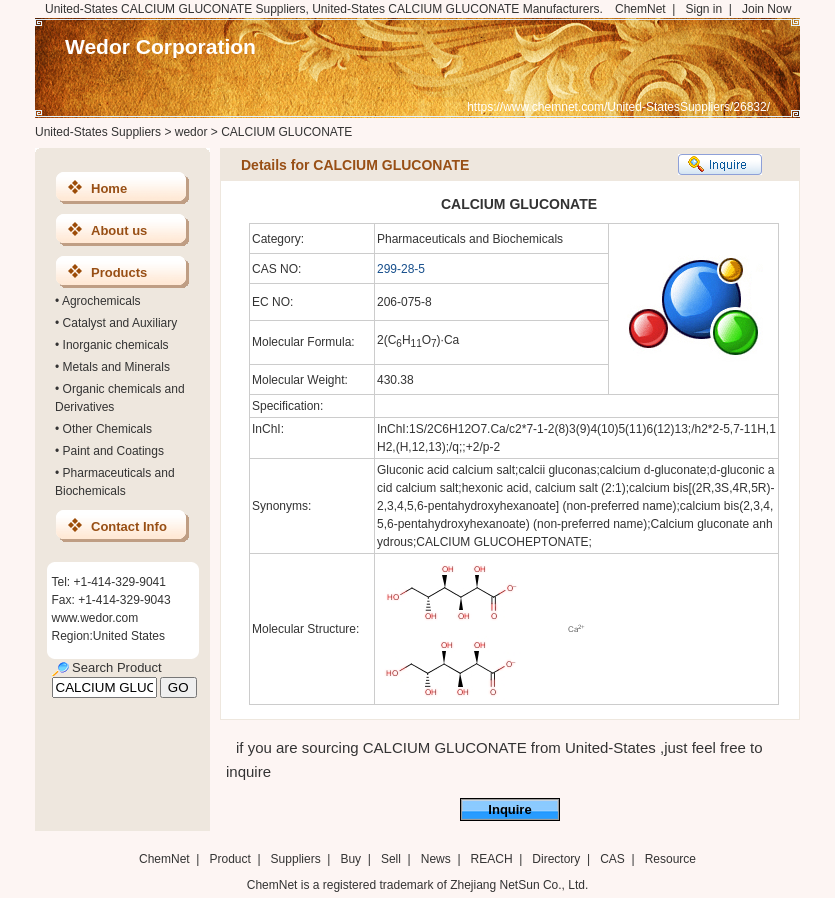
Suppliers (296, 859)
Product (231, 859)
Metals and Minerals (116, 367)
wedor (191, 132)
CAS (612, 859)
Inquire (509, 809)
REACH (492, 859)
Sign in (703, 9)
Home (109, 188)
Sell (391, 859)
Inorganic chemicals (116, 345)
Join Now (766, 9)
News (436, 859)
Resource (670, 859)
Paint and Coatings (113, 451)
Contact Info (129, 526)
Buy (350, 859)
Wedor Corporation (160, 46)
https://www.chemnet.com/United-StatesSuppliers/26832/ (618, 107)
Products (119, 272)
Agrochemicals (101, 301)
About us (119, 230)
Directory (556, 859)
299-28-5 (401, 269)
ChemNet (640, 9)
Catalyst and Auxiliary (120, 323)
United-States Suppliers (98, 132)
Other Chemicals (107, 429)
